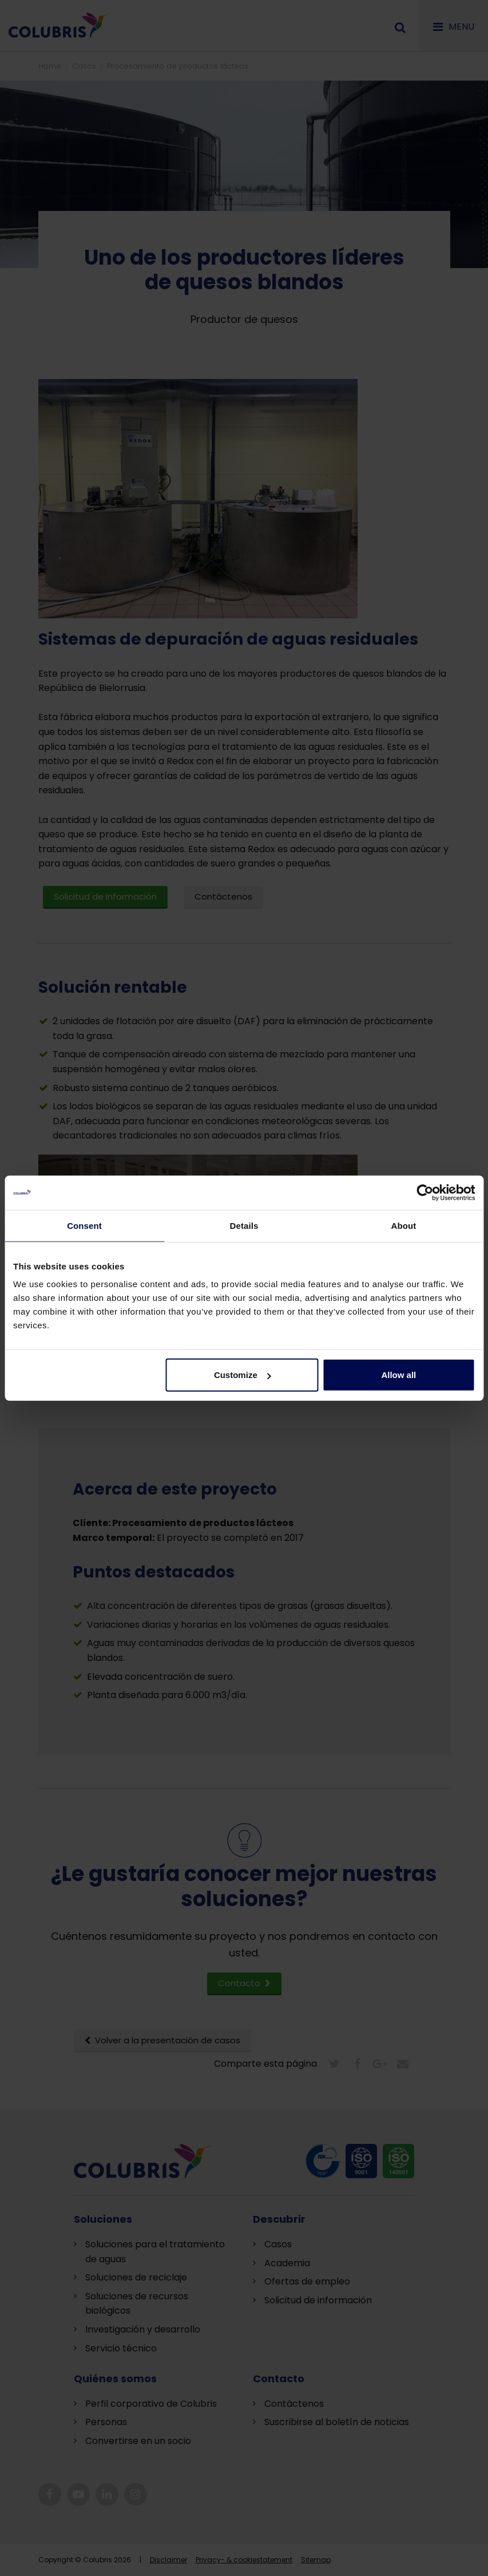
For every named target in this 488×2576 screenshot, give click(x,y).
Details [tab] (244, 1225)
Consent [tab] (84, 1225)
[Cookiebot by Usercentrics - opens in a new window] (425, 1192)
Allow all (398, 1375)
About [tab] (403, 1225)
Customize (242, 1375)
